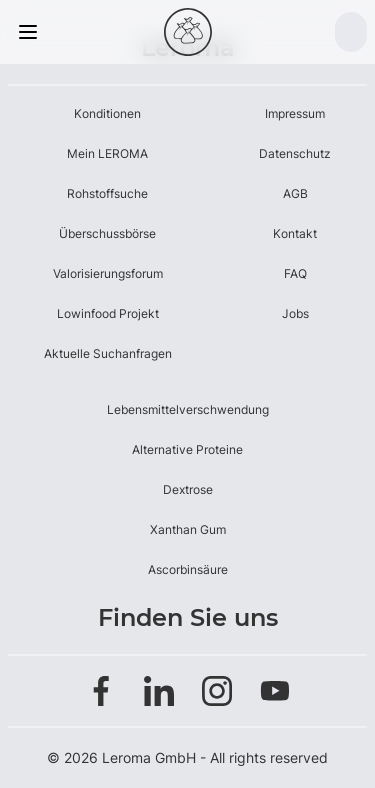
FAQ (295, 273)
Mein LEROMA (107, 153)
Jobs (295, 313)
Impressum (295, 113)
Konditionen (107, 113)
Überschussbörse (107, 233)
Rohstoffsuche (107, 193)
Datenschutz (295, 153)
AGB (295, 193)
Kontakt (295, 233)
